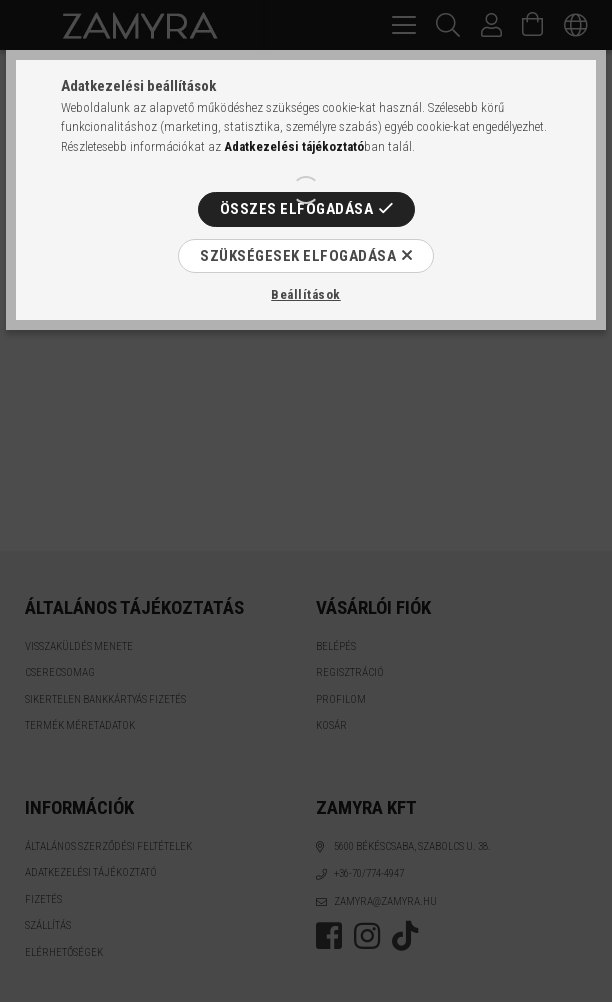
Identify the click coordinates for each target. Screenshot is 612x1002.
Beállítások (306, 294)
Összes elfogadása (297, 209)
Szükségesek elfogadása (298, 256)
